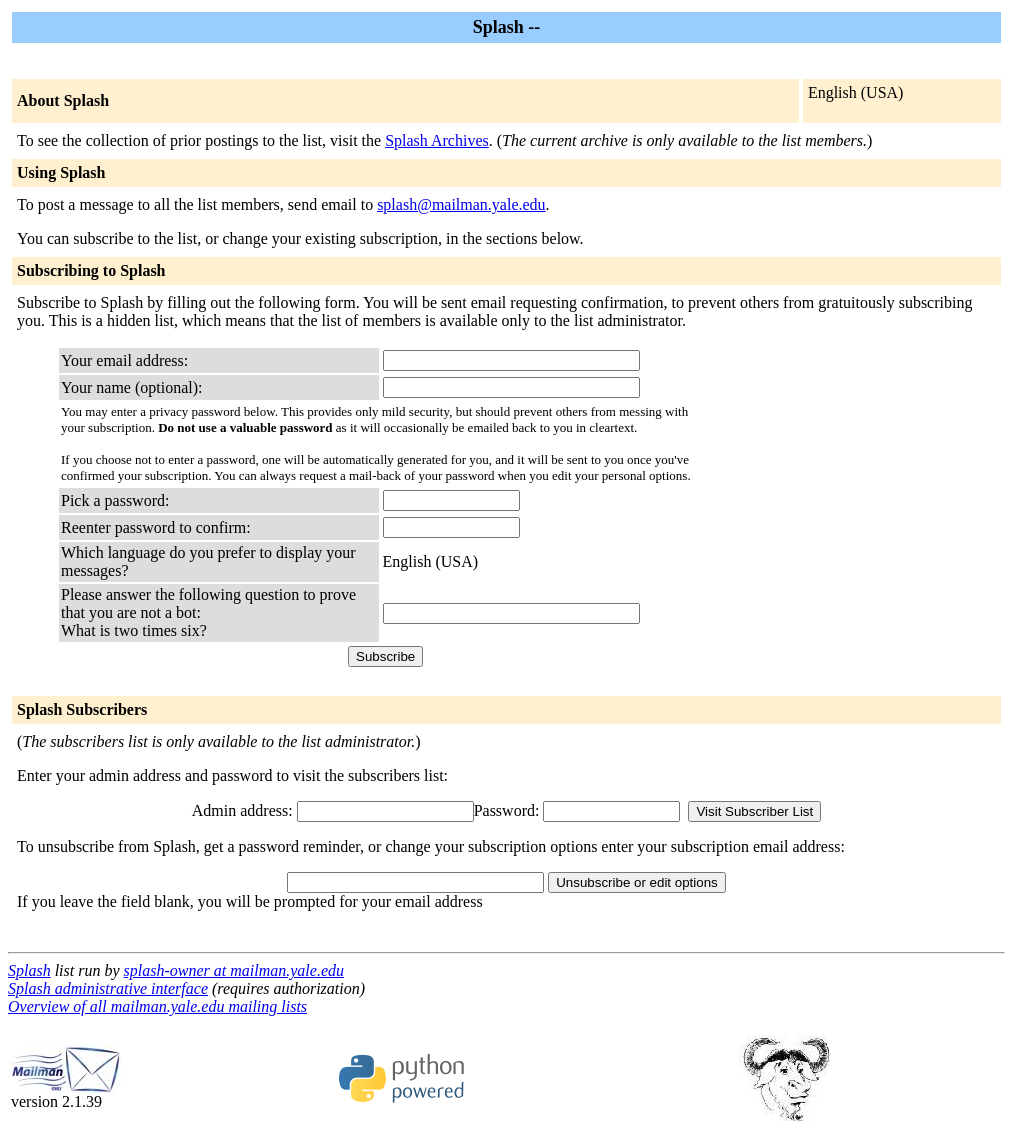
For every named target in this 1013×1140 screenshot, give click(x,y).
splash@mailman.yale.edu (461, 204)
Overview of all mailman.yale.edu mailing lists (157, 1006)
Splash (29, 970)
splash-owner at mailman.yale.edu (234, 970)
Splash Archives (437, 140)
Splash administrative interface (108, 988)
